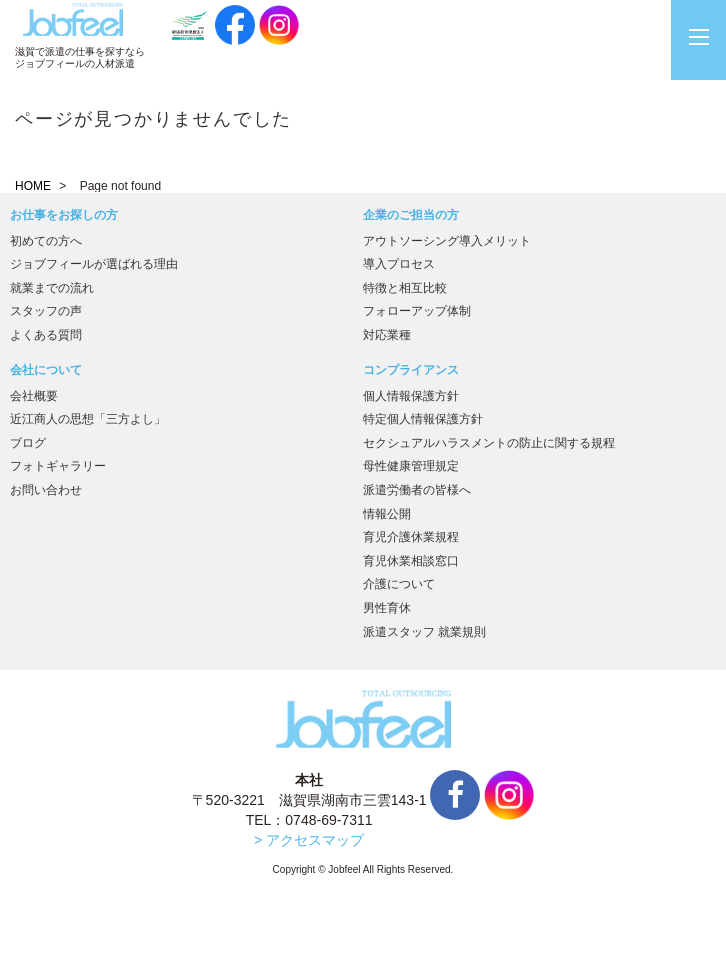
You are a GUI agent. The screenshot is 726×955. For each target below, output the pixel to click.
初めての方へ (46, 241)
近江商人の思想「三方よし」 (88, 419)
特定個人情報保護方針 (423, 419)
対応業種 (387, 335)
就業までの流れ (52, 288)
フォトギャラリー (58, 466)
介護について (399, 584)
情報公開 (387, 514)
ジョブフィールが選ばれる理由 (94, 264)
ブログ (28, 443)
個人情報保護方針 (411, 396)
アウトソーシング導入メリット (447, 241)
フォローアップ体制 (417, 311)
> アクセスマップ (309, 840)
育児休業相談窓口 (411, 561)
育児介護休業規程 (411, 537)
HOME (33, 186)
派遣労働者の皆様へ (417, 490)
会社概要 (34, 396)
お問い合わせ (46, 490)
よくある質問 (46, 335)
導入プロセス (399, 264)
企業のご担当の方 (411, 215)
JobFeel (73, 19)
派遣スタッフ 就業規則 (424, 632)
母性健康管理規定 (411, 466)
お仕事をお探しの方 (64, 215)
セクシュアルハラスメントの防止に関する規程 (489, 443)
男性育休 (387, 608)
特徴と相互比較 (405, 288)
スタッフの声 (46, 311)
